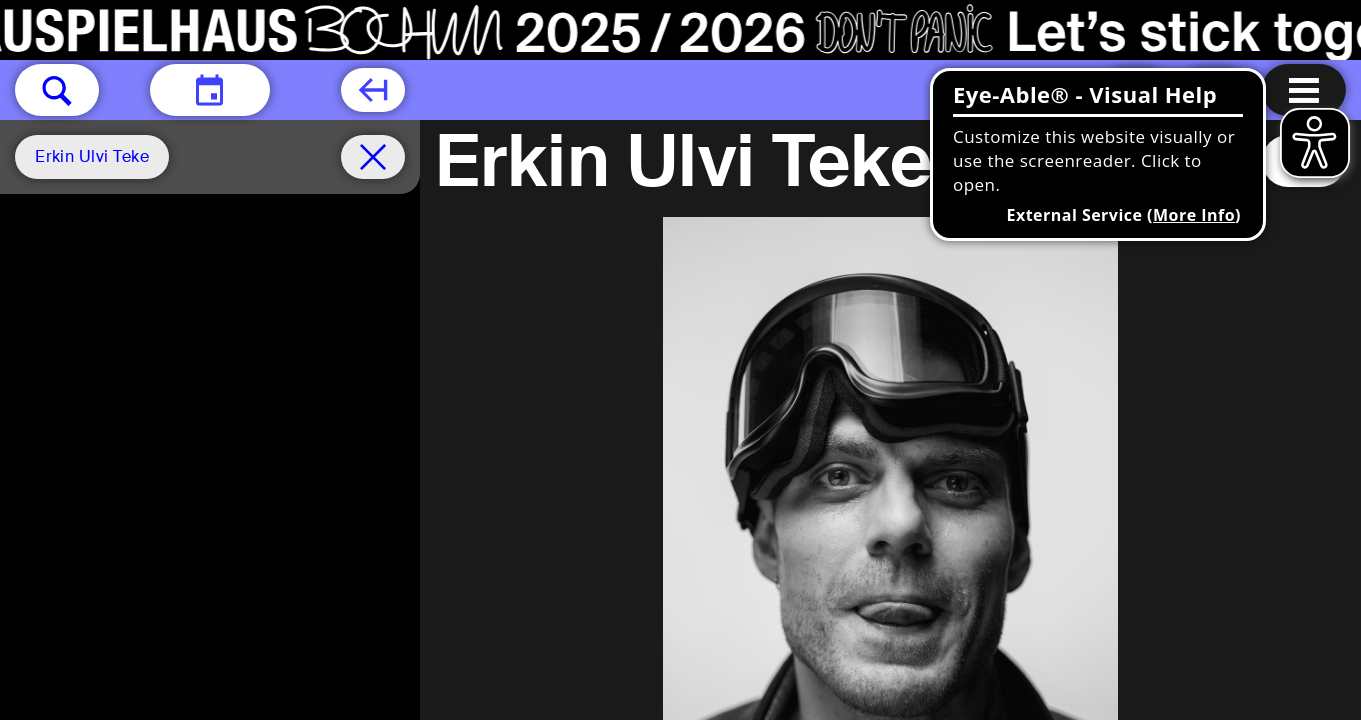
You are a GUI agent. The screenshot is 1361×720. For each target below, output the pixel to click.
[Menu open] (1304, 90)
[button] (57, 90)
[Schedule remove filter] (373, 157)
